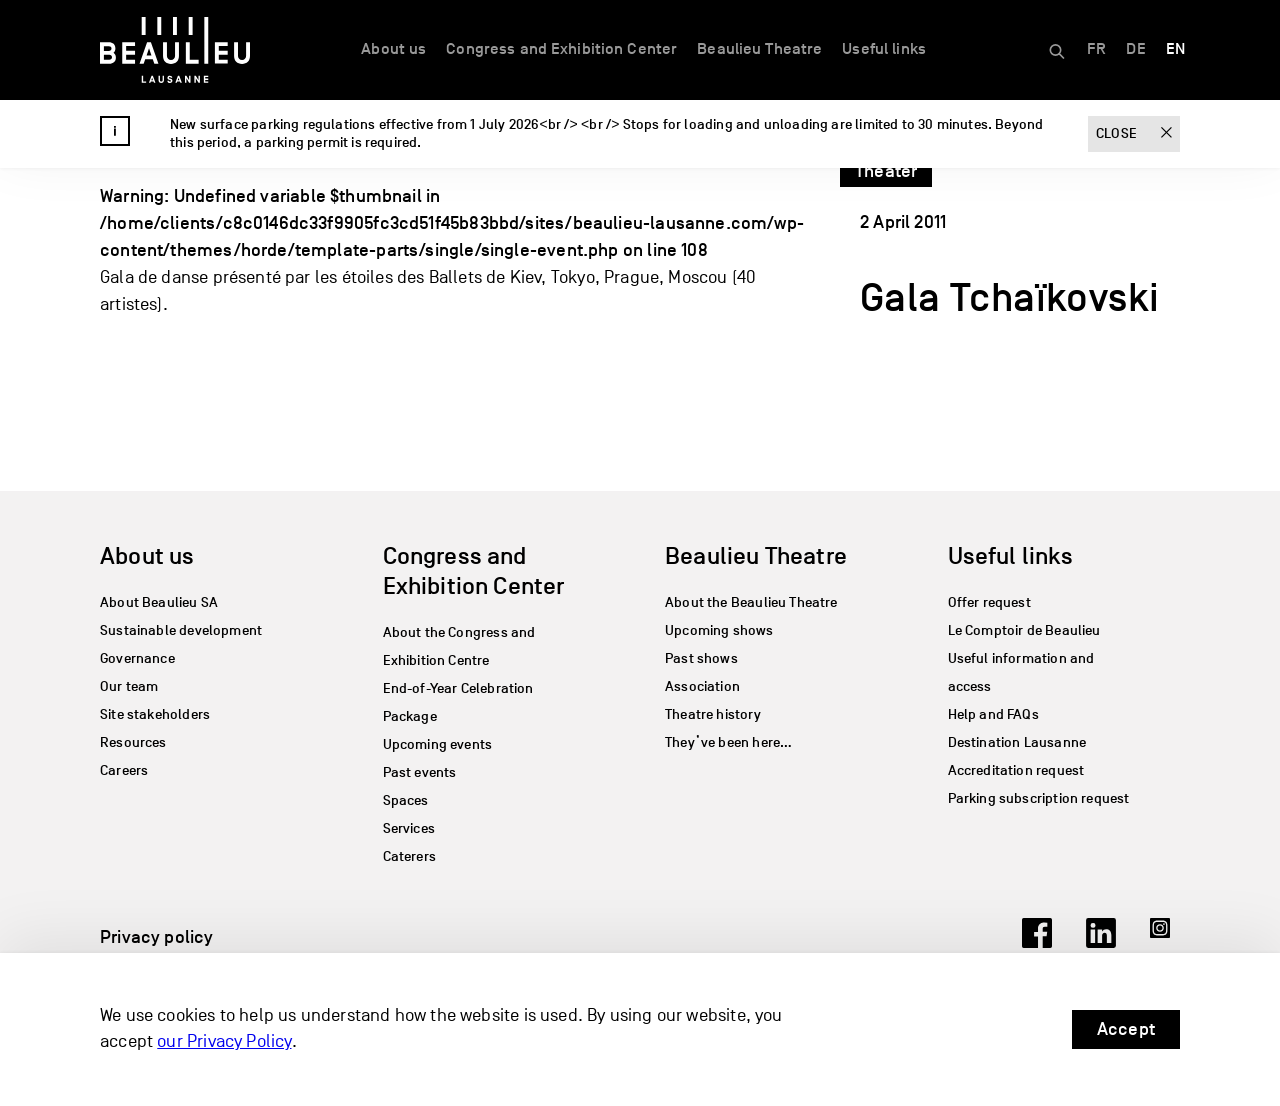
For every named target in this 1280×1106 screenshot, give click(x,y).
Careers (124, 770)
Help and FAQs (993, 714)
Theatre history (713, 714)
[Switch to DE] (1135, 50)
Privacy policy (157, 937)
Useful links (884, 49)
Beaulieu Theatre (759, 49)
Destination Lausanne (1017, 742)
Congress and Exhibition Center (561, 49)
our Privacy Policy (224, 1042)
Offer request (989, 602)
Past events (420, 772)
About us (393, 49)
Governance (137, 658)
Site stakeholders (155, 714)
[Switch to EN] (1175, 50)
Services (409, 828)
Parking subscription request (1039, 798)
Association (702, 686)
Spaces (406, 800)
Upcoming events (438, 744)
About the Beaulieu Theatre (751, 602)
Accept (1126, 1029)
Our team (129, 686)
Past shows (701, 658)
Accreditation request (1016, 770)
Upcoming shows (719, 630)
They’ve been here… (728, 742)
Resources (133, 742)
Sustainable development (181, 630)
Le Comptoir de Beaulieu (1024, 630)
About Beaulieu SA (159, 602)
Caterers (409, 856)
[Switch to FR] (1096, 50)
